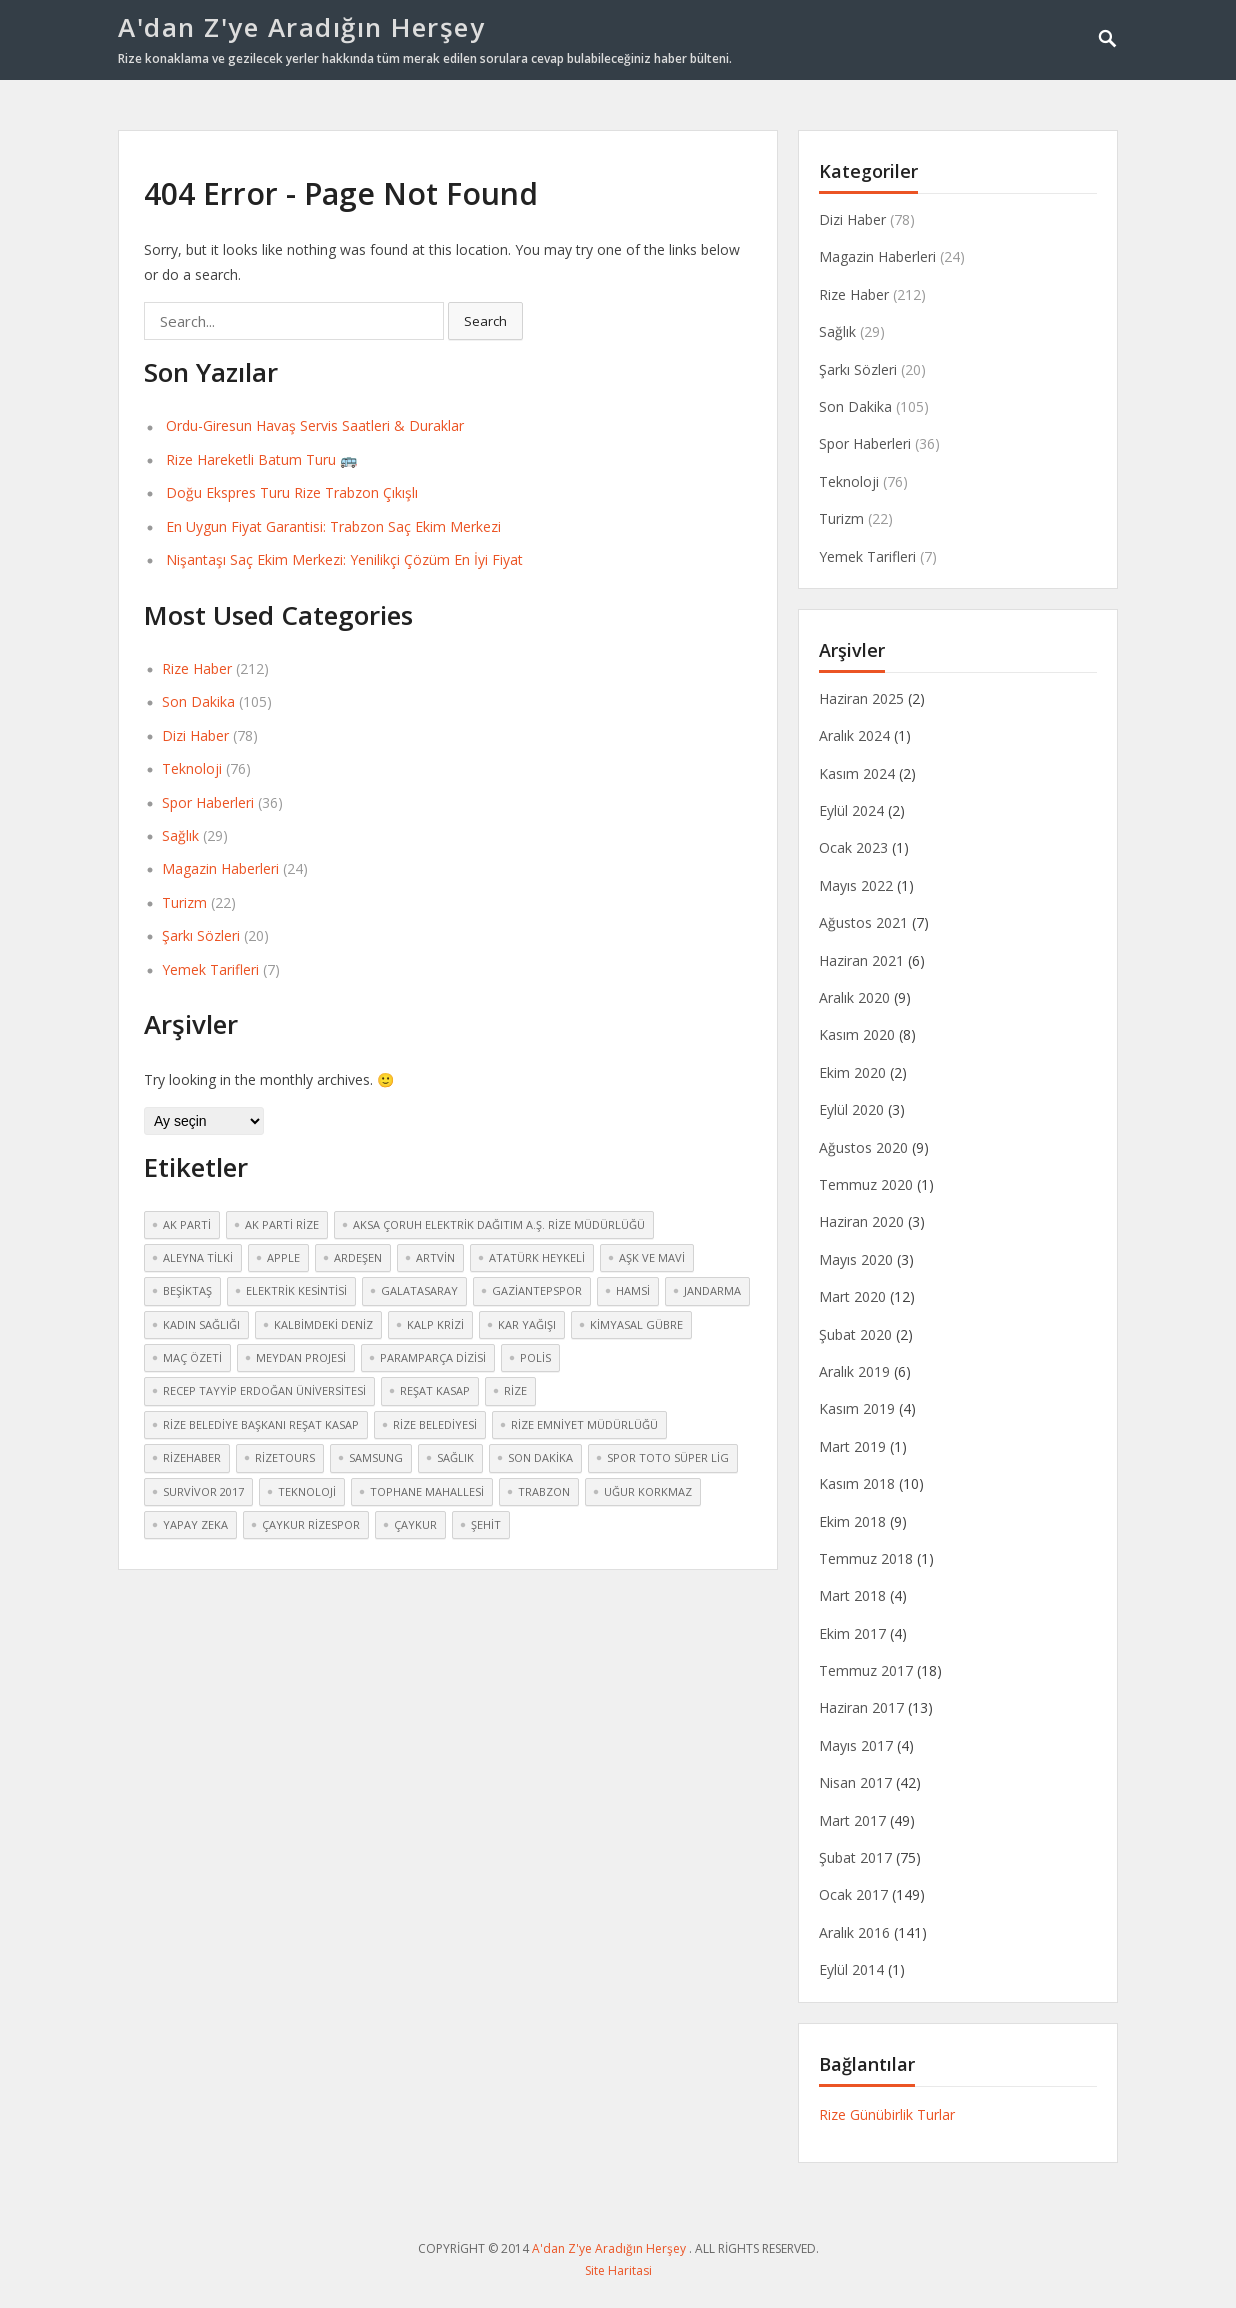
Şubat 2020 (855, 1334)
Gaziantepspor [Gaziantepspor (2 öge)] (537, 1290)
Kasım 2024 (857, 773)
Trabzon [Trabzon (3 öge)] (544, 1491)
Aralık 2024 (854, 735)
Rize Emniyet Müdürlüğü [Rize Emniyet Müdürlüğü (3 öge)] (584, 1424)
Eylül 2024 (851, 810)
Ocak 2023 (853, 847)
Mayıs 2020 (856, 1259)
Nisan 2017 (855, 1782)
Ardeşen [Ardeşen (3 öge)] (358, 1257)
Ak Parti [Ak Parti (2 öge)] (187, 1224)
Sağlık (180, 835)
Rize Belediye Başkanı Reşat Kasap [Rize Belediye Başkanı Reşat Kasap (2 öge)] (261, 1424)
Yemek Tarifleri (210, 969)
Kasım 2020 (857, 1034)
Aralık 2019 (854, 1371)
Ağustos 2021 (863, 922)
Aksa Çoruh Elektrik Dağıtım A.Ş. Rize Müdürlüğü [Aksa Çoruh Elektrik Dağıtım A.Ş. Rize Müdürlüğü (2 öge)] (499, 1224)
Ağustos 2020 (863, 1147)
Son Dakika (198, 701)
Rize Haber (197, 668)
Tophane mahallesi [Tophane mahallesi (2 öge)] (427, 1491)
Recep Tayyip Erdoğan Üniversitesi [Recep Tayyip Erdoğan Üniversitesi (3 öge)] (264, 1390)
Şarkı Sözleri (201, 935)
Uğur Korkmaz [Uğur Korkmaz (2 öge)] (648, 1491)
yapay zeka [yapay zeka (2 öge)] (195, 1524)
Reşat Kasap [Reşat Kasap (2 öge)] (435, 1390)
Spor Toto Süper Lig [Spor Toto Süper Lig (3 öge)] (668, 1457)
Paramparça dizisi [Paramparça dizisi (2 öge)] (433, 1357)
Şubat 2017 (855, 1857)
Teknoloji (192, 768)
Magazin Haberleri (220, 868)
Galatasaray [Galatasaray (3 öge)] (419, 1290)
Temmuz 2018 (866, 1558)
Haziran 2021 (861, 960)
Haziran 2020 (861, 1221)
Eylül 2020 (851, 1109)
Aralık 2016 (854, 1932)
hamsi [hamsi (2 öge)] (633, 1290)
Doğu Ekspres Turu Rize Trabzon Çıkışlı (292, 492)
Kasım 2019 (857, 1408)
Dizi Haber (195, 735)
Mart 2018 (852, 1595)
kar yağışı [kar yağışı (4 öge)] (527, 1324)
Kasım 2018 (857, 1483)
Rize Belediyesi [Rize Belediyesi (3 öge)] (435, 1424)
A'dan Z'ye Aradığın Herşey (301, 27)
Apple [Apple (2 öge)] (283, 1257)
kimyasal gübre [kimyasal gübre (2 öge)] (636, 1324)
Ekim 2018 (852, 1521)
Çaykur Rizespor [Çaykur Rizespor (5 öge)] (311, 1524)
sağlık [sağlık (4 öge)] (455, 1457)
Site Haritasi (618, 2270)
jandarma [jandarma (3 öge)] (712, 1290)
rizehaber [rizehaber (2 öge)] (192, 1457)
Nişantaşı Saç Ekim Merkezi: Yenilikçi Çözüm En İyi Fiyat (344, 559)
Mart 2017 (852, 1820)
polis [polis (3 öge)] (535, 1357)
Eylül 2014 (851, 1969)
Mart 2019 (852, 1446)
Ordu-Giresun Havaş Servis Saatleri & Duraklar (315, 425)
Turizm (184, 902)
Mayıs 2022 (856, 885)
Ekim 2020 (852, 1072)
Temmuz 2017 (866, 1670)
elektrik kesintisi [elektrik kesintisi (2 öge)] (296, 1290)
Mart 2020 (852, 1296)
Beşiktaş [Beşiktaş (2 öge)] (187, 1290)
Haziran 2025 (861, 698)
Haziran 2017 (861, 1707)
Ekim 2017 (852, 1633)
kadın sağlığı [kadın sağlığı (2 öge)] (201, 1324)
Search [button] (485, 321)
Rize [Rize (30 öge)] (515, 1390)
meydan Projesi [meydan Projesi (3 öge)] (301, 1357)
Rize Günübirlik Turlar (887, 2114)
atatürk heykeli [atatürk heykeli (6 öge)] (537, 1257)
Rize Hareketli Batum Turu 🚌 (261, 459)
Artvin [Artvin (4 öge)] (435, 1257)
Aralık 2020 (854, 997)
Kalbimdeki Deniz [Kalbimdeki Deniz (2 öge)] (323, 1324)
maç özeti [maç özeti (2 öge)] (192, 1357)
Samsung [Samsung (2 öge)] (376, 1457)
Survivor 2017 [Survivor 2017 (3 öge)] (203, 1491)
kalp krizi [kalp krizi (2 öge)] (435, 1324)
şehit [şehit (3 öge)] (486, 1524)
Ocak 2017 (853, 1894)
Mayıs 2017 (856, 1745)
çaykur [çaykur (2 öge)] (415, 1524)
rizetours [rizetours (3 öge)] (285, 1457)
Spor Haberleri (208, 802)
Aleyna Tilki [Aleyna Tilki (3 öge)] (198, 1257)
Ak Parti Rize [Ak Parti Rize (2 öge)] (282, 1224)
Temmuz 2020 (866, 1184)
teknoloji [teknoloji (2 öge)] (307, 1491)
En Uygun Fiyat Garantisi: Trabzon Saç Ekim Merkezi (333, 526)
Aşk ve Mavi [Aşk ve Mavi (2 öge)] (652, 1257)
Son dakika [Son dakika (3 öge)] (540, 1457)
